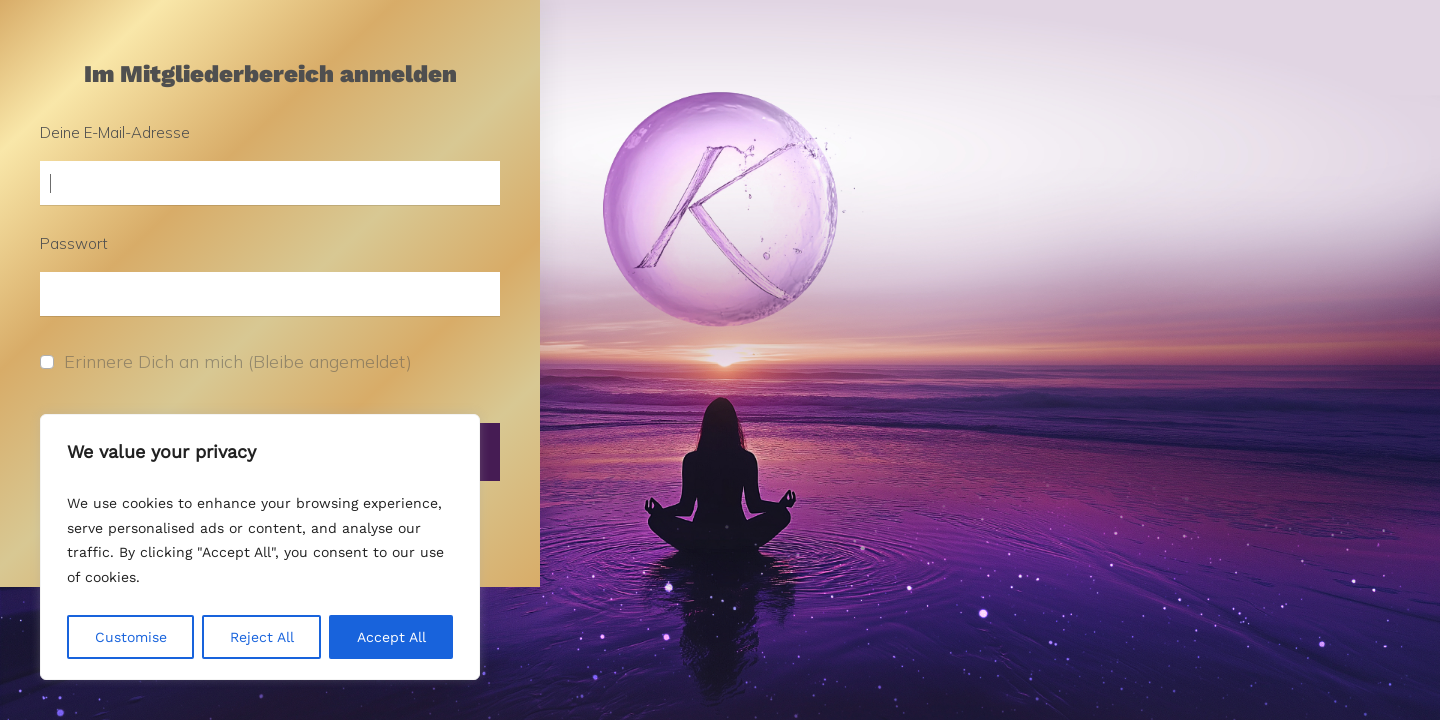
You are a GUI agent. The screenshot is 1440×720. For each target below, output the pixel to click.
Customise (131, 637)
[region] (260, 547)
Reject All (262, 637)
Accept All (391, 637)
